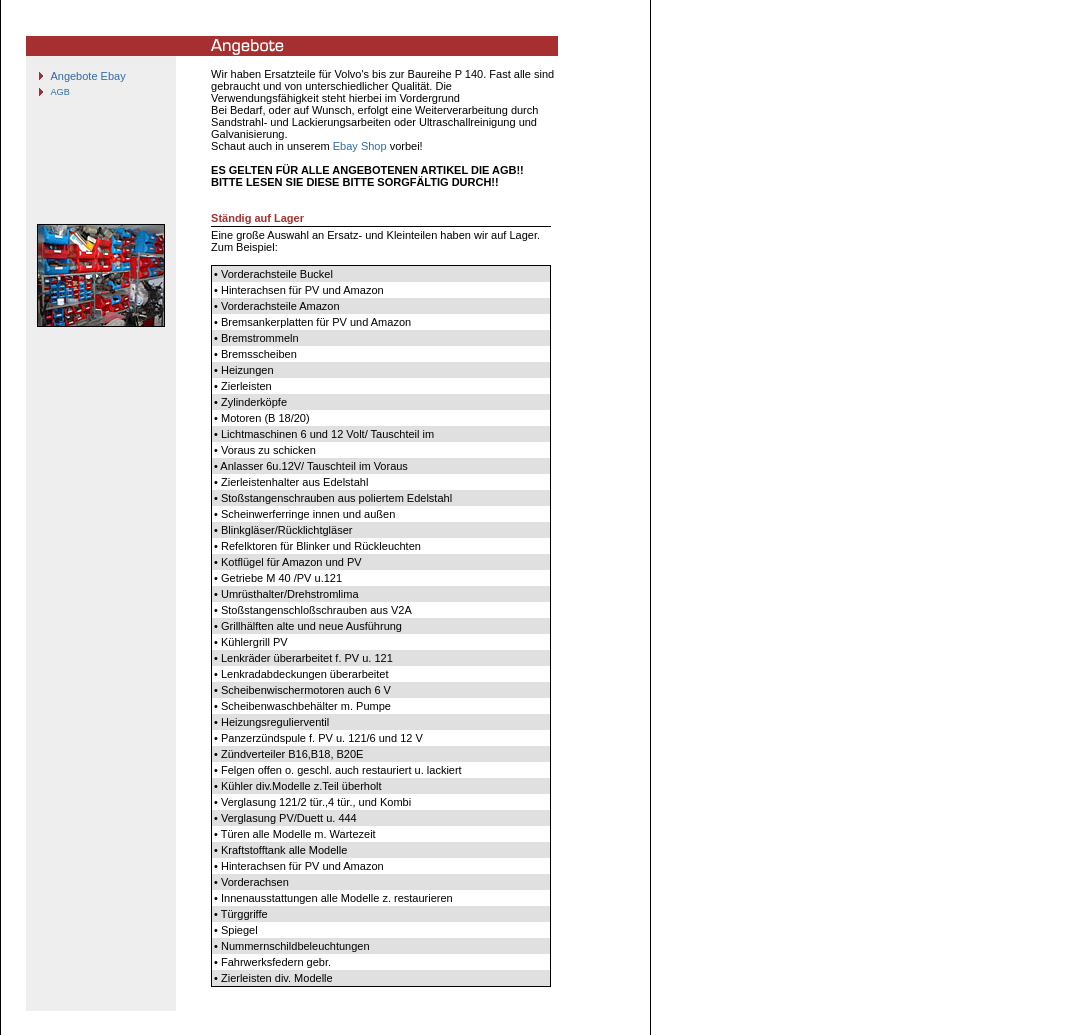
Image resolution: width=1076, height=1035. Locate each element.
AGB (59, 92)
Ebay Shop (360, 146)
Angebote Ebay (87, 76)
